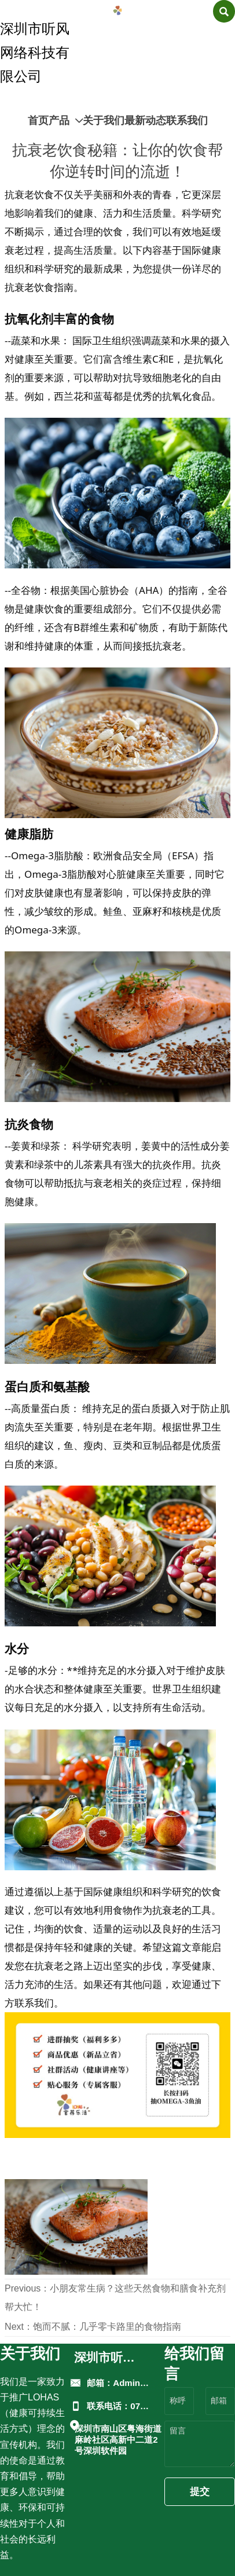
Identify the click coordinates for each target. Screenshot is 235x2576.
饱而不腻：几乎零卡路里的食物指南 (107, 2326)
